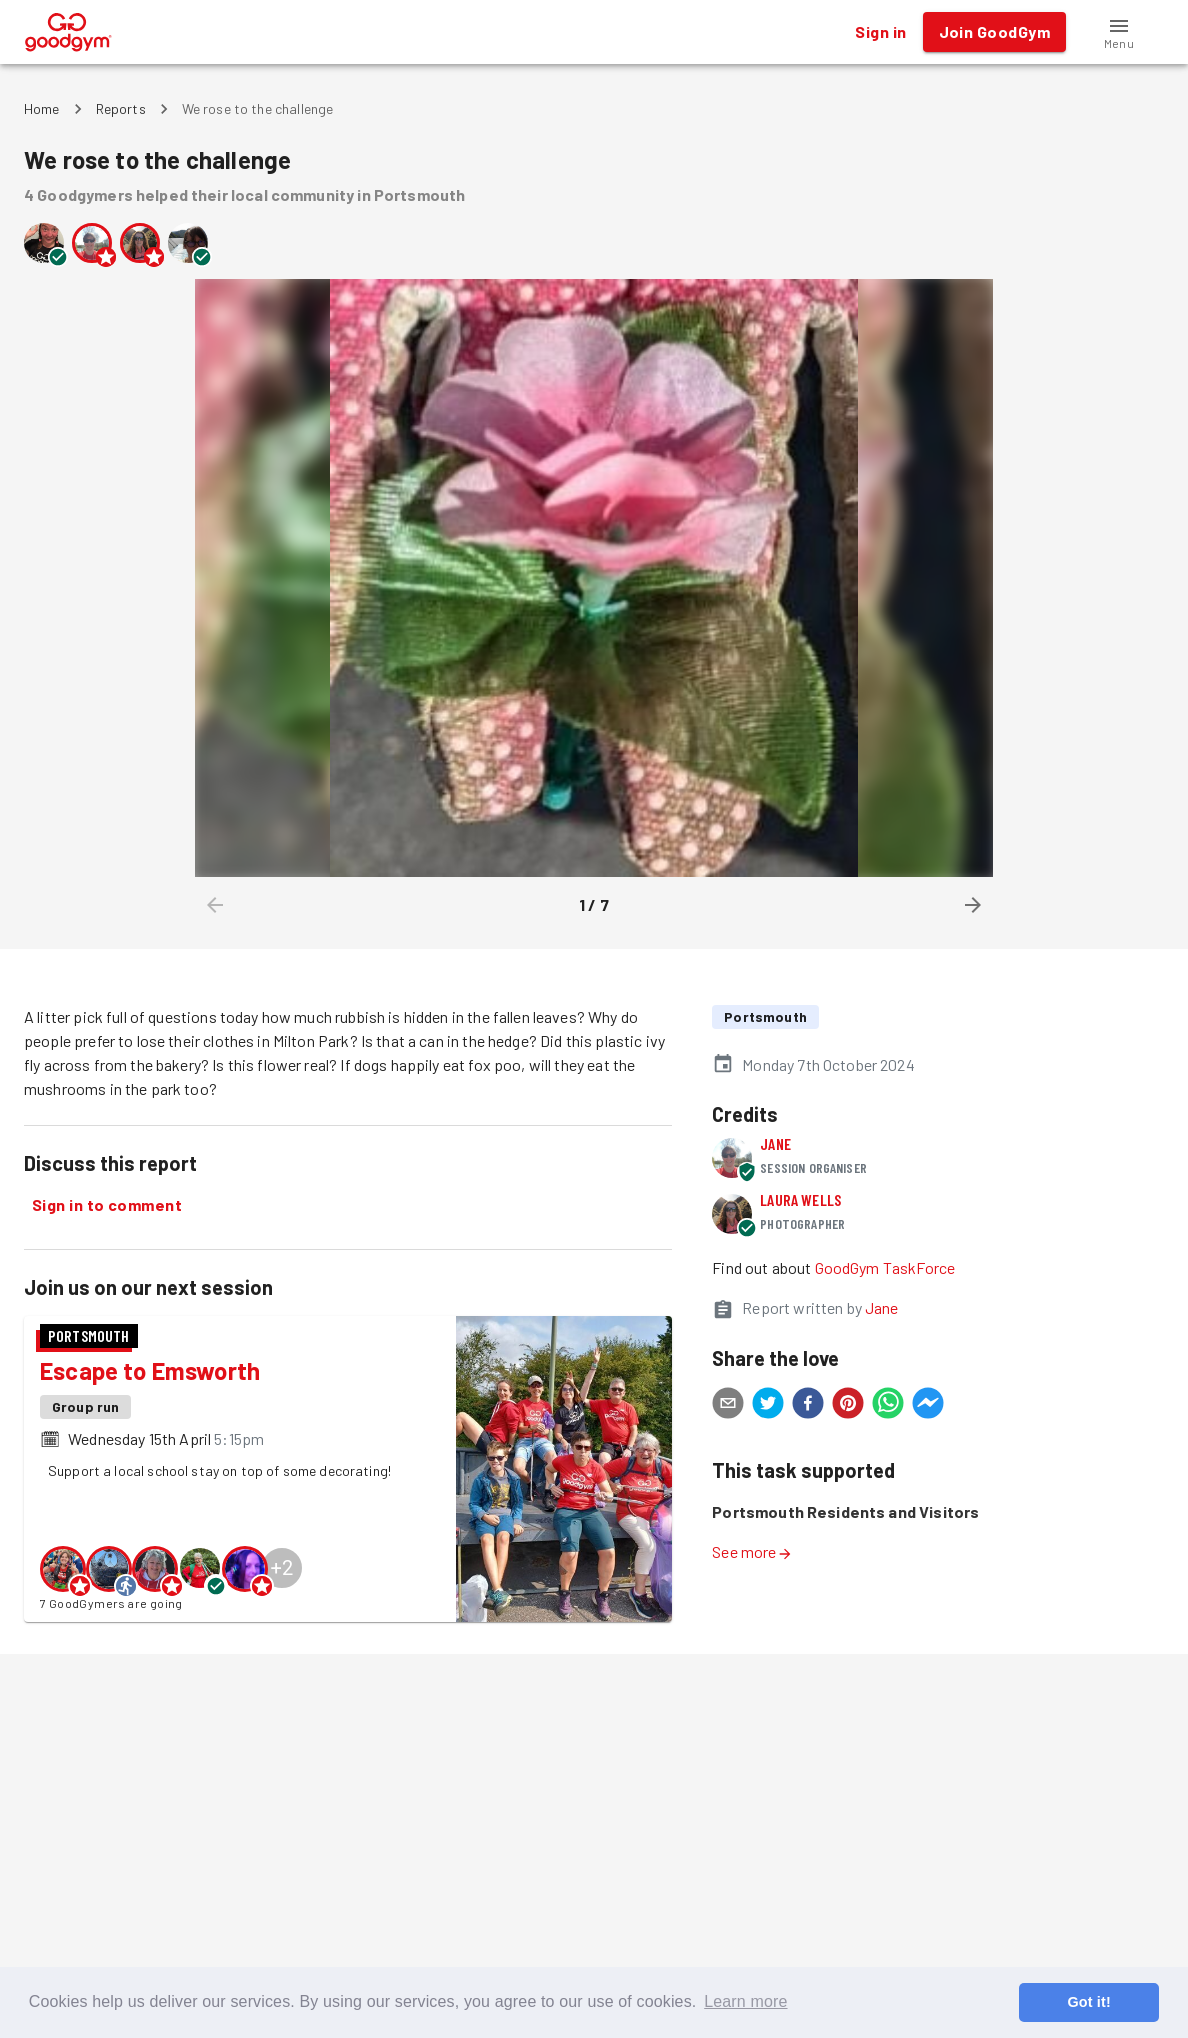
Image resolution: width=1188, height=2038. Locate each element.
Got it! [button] (1088, 2002)
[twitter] (768, 1406)
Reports (121, 108)
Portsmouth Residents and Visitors (845, 1511)
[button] (1119, 32)
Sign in (880, 32)
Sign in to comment (107, 1205)
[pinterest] (848, 1406)
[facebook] (808, 1406)
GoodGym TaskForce (885, 1267)
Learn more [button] (745, 2001)
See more (752, 1551)
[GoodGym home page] (68, 29)
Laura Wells (800, 1199)
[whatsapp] (888, 1406)
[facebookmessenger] (928, 1406)
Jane (775, 1143)
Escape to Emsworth (150, 1370)
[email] (728, 1406)
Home (42, 108)
